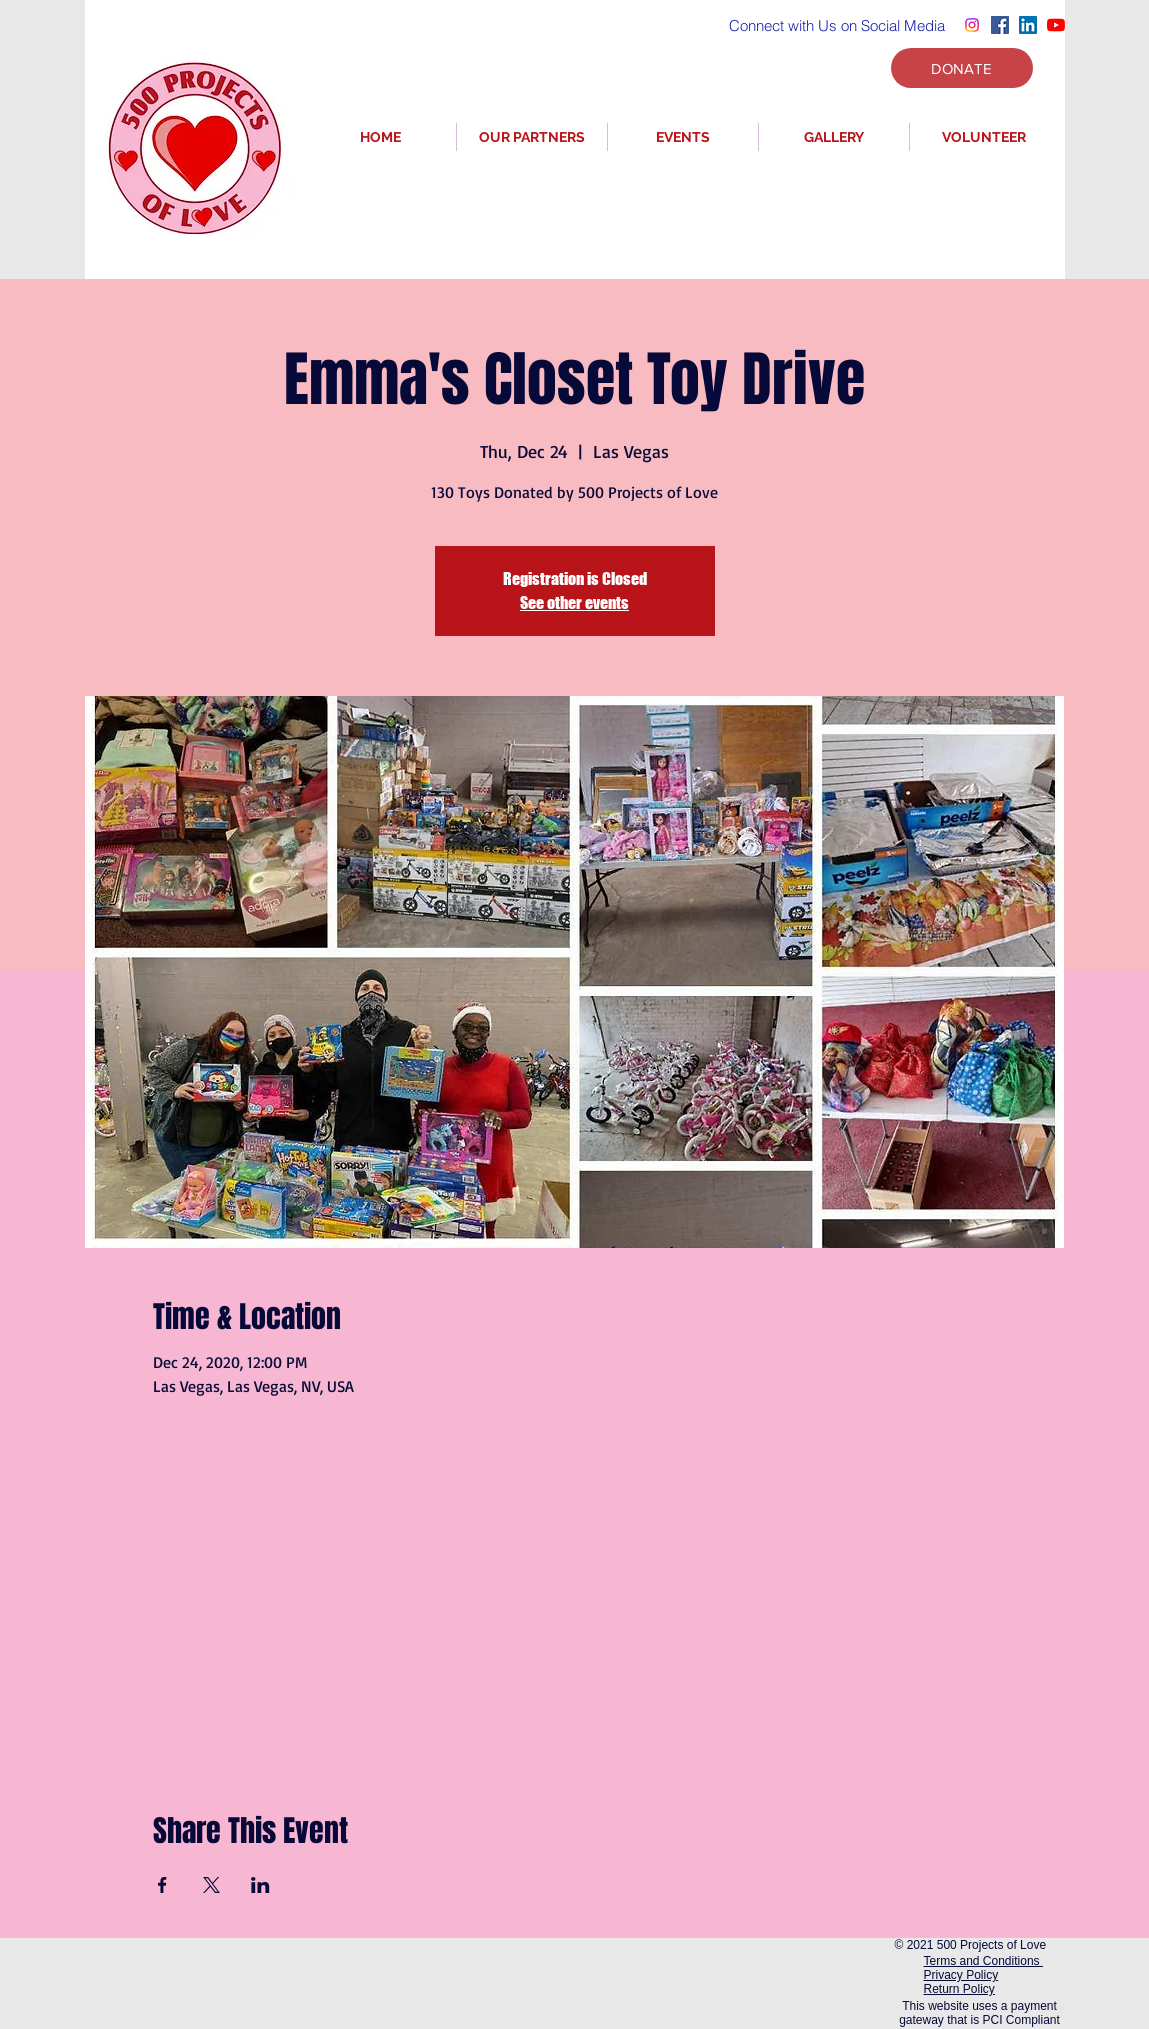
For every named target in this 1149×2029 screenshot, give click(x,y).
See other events (574, 602)
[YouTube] (1056, 25)
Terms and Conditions (983, 1961)
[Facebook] (1000, 25)
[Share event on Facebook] (162, 1885)
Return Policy (959, 1989)
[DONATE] (962, 68)
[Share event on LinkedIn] (260, 1885)
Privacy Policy (961, 1975)
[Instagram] (972, 25)
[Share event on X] (211, 1885)
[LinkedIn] (1028, 25)
